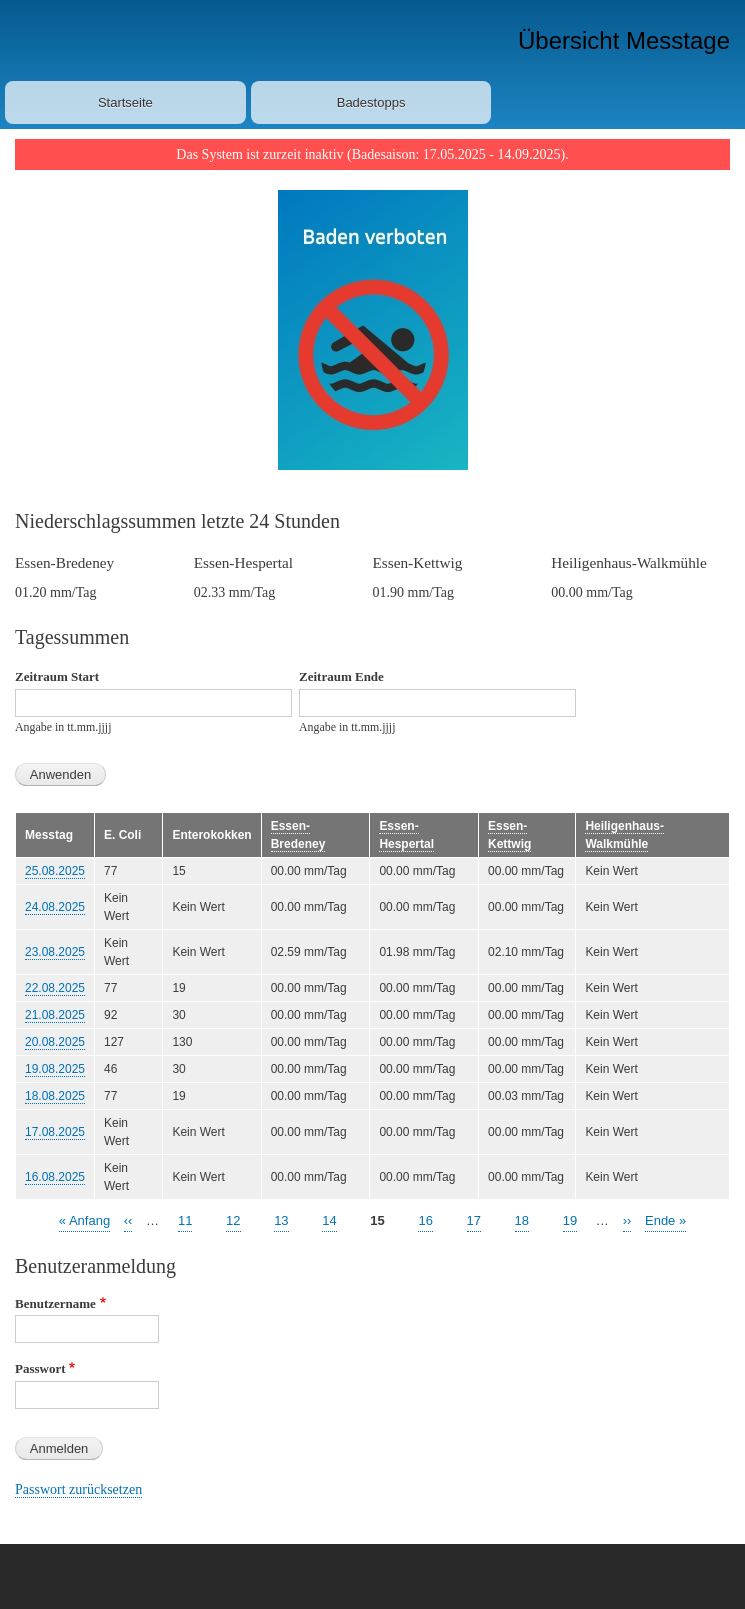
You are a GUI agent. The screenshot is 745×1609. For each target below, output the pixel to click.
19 (570, 1219)
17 (474, 1219)
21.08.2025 (55, 1015)
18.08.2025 (55, 1096)
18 (522, 1219)
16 (425, 1219)
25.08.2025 (55, 871)
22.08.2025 (55, 988)
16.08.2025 (55, 1177)
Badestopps (371, 102)
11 (185, 1219)
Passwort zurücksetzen (78, 1489)
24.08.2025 (55, 907)
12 (233, 1219)
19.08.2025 (55, 1069)
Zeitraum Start (57, 676)
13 (281, 1219)
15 (377, 1221)
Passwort (40, 1368)
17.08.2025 (55, 1132)
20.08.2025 (55, 1042)
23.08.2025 (55, 952)
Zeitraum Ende (341, 676)
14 (329, 1219)
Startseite (125, 102)
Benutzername (55, 1303)
